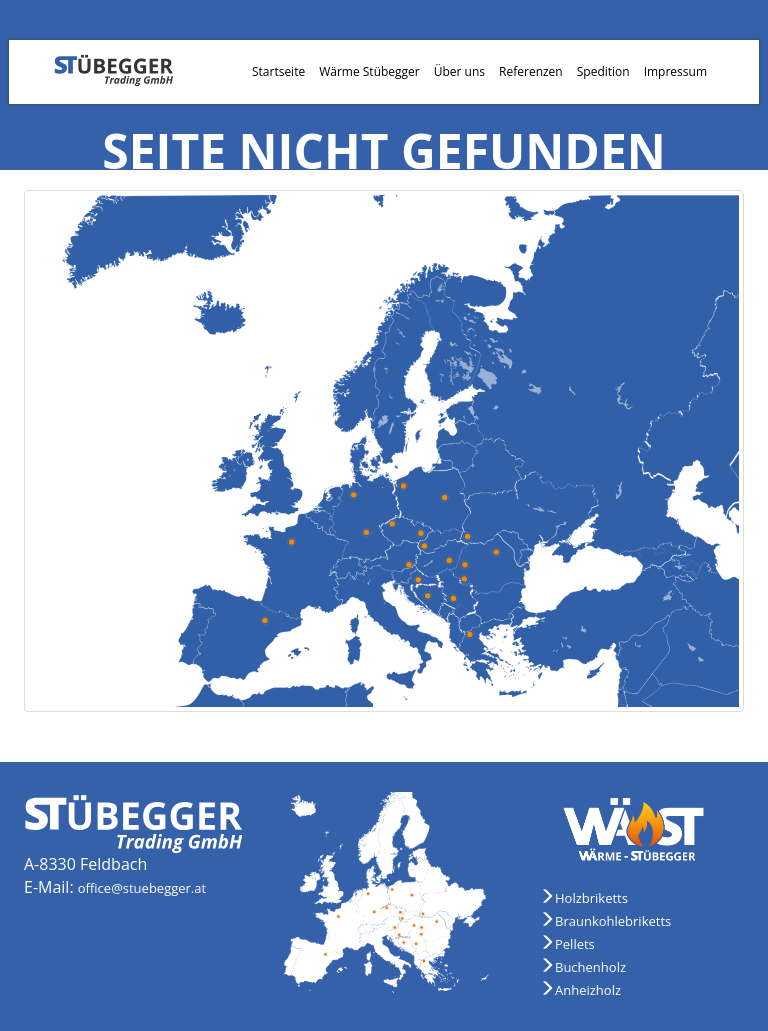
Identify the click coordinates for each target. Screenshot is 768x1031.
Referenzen (531, 71)
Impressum (675, 71)
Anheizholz (588, 990)
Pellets (575, 944)
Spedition (603, 71)
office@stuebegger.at (142, 888)
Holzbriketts (591, 898)
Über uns (459, 71)
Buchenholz (590, 967)
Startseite (278, 71)
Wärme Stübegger (369, 71)
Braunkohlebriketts (613, 921)
